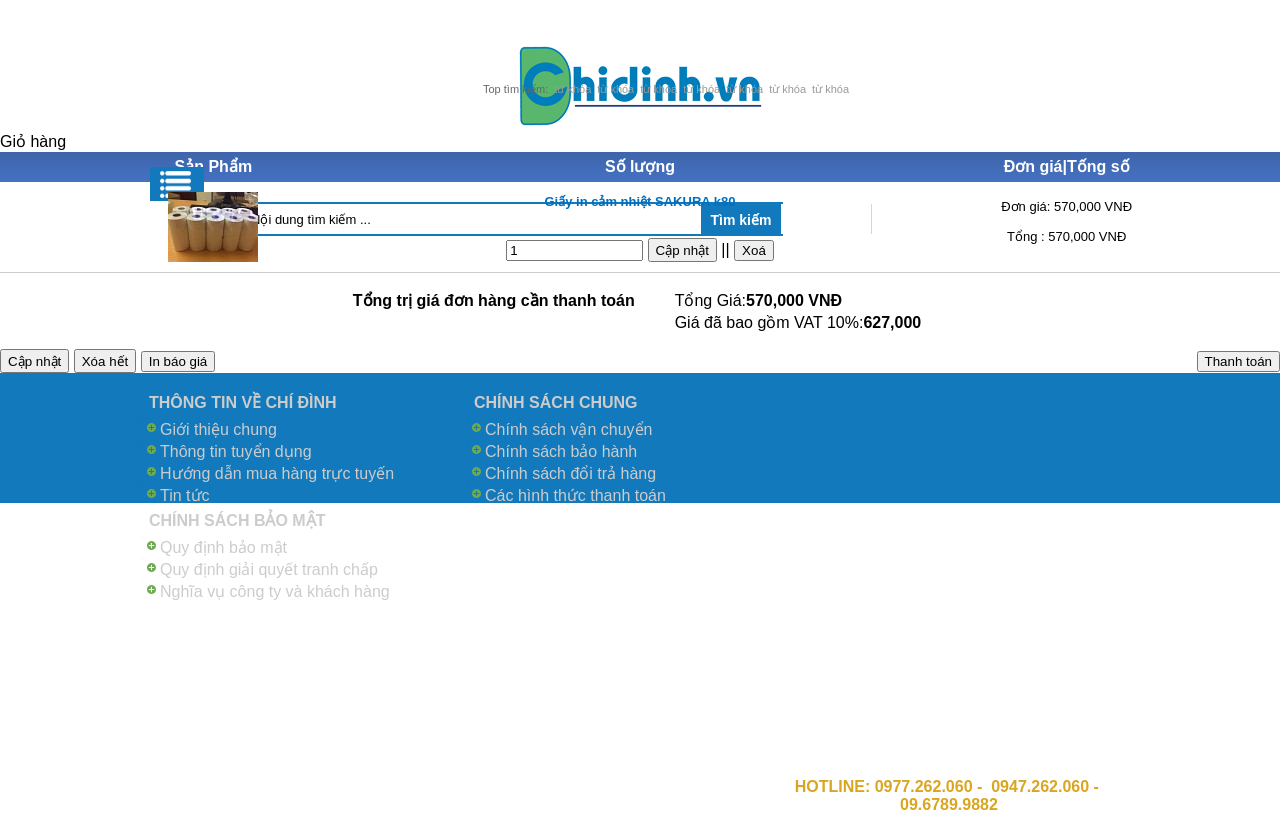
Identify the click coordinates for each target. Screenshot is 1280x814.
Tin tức (185, 495)
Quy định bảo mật (223, 547)
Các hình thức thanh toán (575, 495)
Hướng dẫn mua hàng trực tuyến (277, 473)
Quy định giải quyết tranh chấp (269, 569)
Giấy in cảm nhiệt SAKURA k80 (639, 201)
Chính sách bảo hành (561, 451)
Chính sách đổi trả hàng (570, 473)
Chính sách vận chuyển (568, 429)
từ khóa (572, 89)
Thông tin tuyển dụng (236, 451)
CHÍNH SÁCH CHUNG (556, 402)
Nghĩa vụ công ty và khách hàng (275, 591)
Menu (177, 184)
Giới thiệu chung (218, 429)
